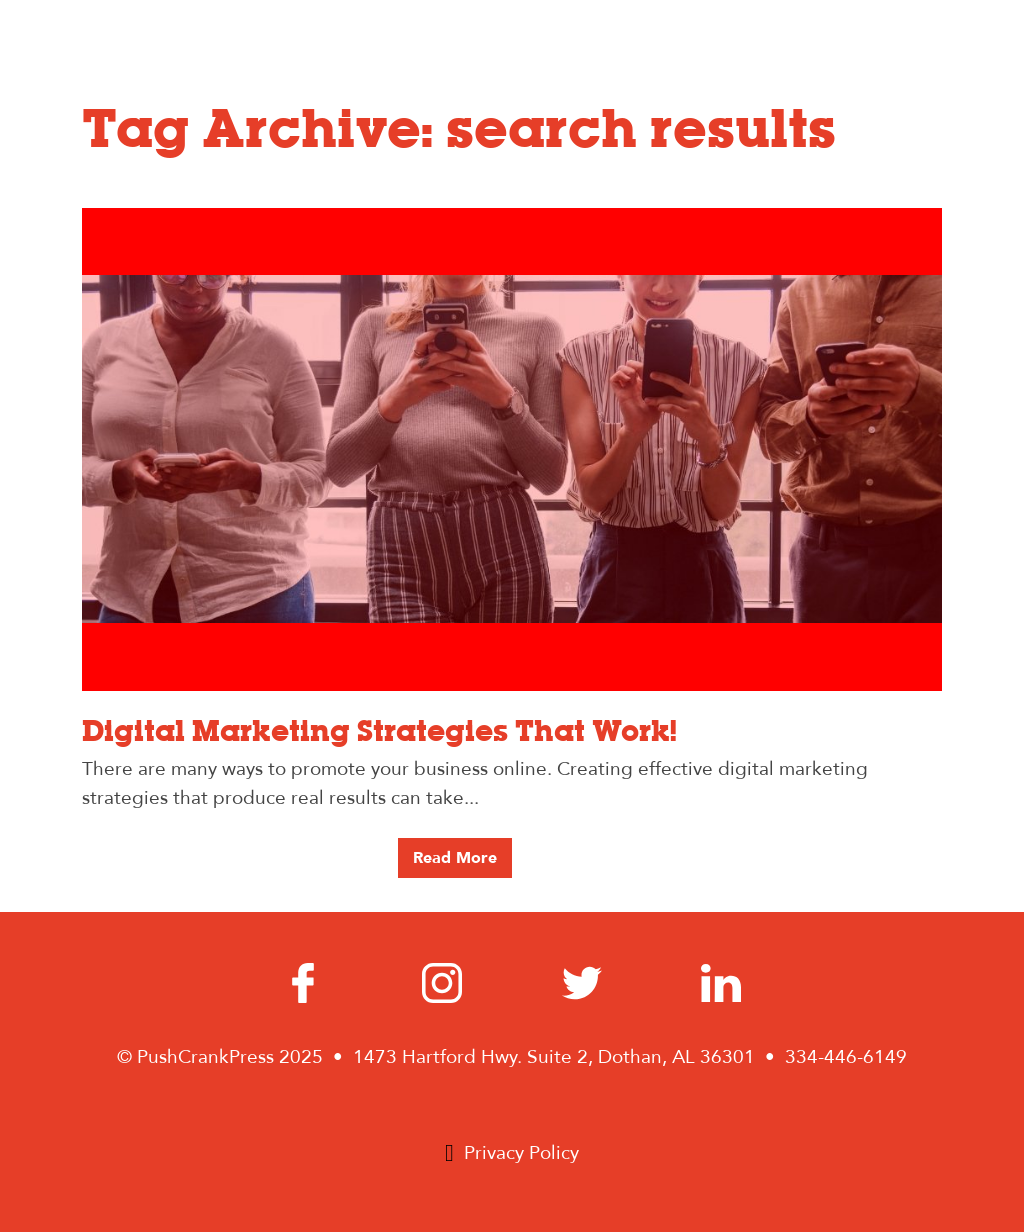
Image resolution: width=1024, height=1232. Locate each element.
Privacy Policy (521, 1153)
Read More (455, 858)
